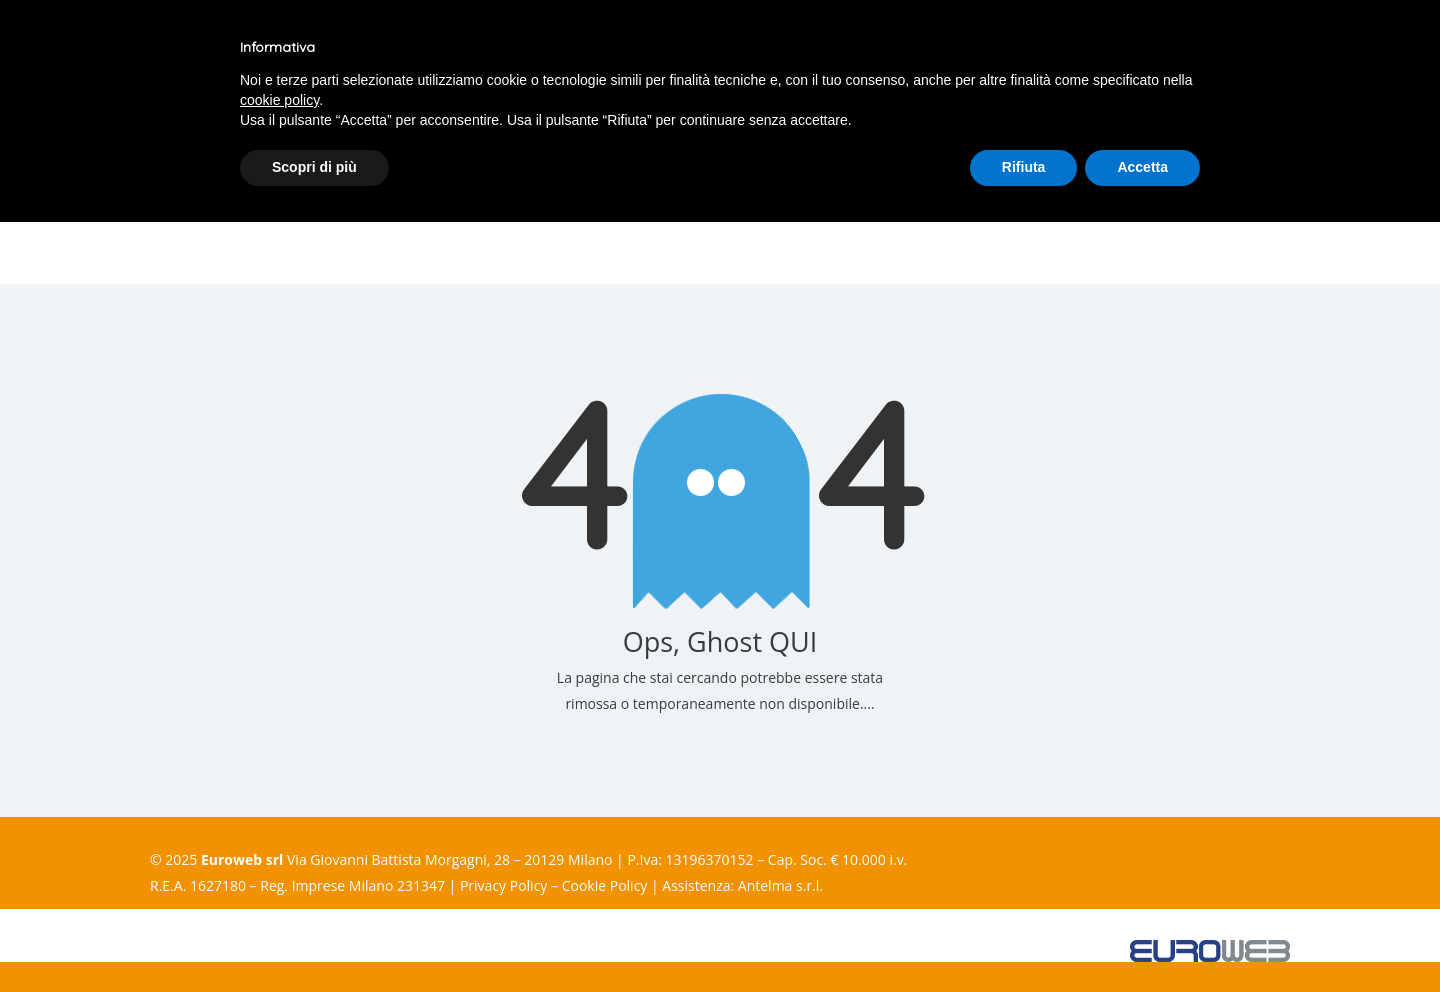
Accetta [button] (1142, 167)
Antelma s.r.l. (780, 885)
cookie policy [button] (279, 100)
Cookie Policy (605, 885)
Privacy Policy (503, 885)
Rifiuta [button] (1024, 167)
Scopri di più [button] (314, 167)
